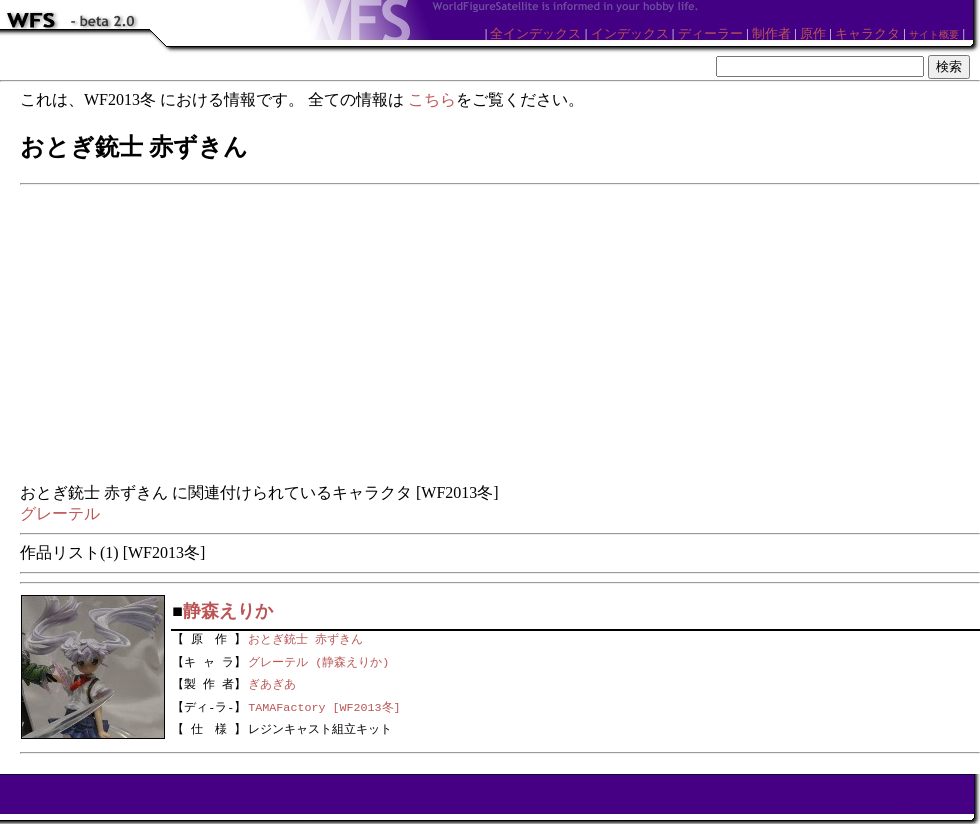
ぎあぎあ (272, 683)
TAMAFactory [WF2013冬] (324, 706)
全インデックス (535, 33)
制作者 (771, 33)
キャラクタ (867, 33)
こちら (432, 99)
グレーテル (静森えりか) (318, 660)
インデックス (630, 33)
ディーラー (710, 33)
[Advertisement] (500, 335)
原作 (813, 33)
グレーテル (60, 513)
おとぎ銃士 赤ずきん (305, 637)
